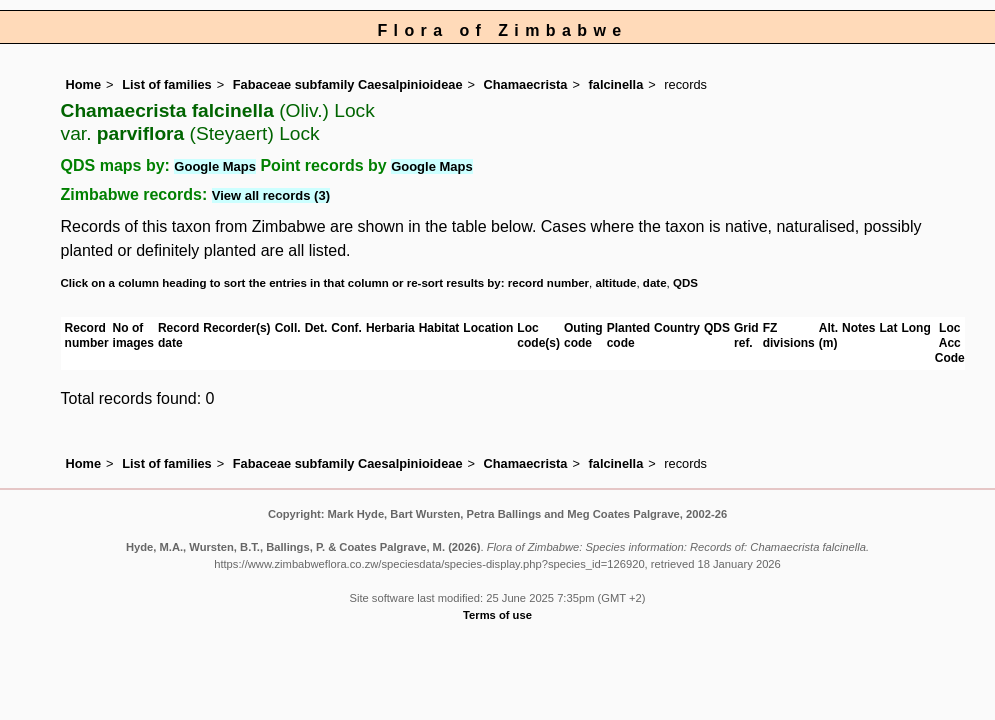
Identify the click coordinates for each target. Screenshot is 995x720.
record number (548, 283)
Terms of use (497, 615)
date (655, 283)
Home (84, 84)
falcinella (616, 84)
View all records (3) (271, 195)
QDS (685, 283)
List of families (167, 84)
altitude (616, 283)
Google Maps (215, 166)
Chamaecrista (526, 84)
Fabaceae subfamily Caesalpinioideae (348, 84)
